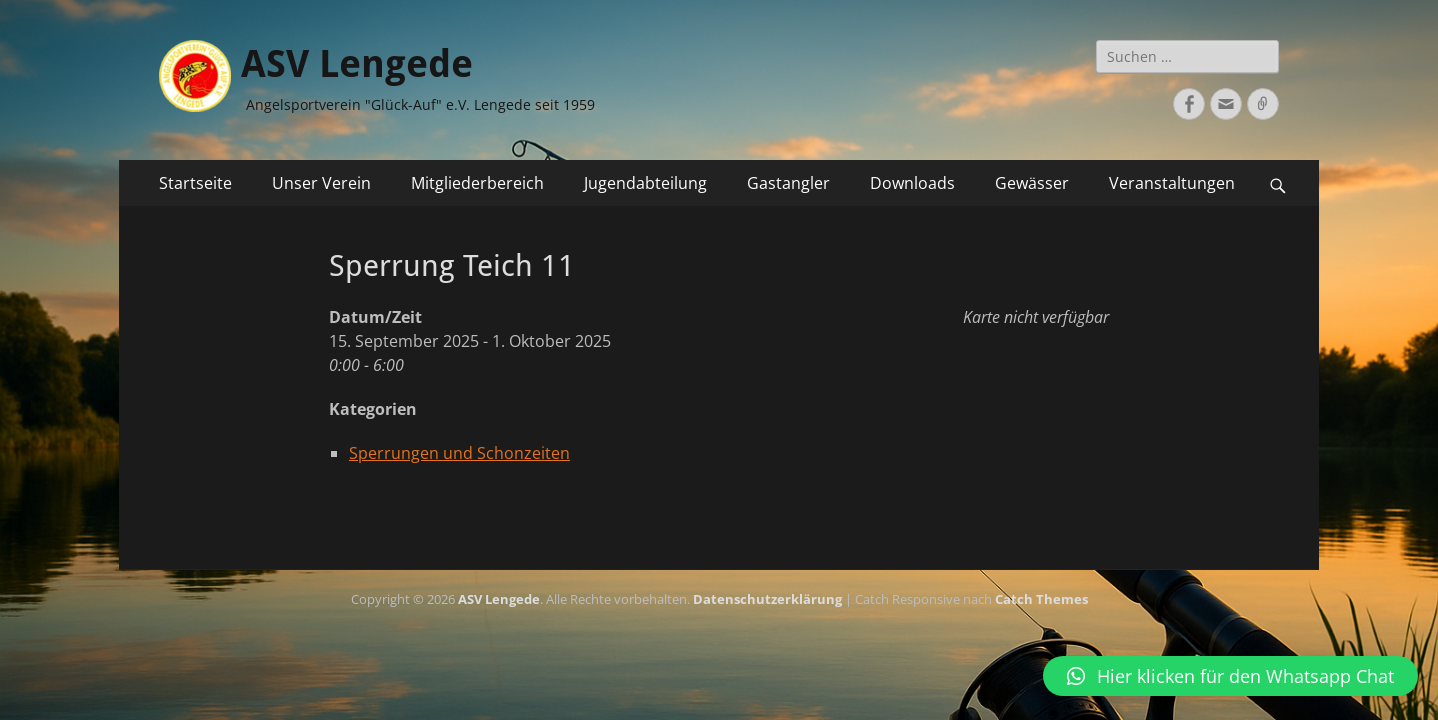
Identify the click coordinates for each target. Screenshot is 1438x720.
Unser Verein (321, 183)
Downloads (912, 183)
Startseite (195, 183)
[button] (1230, 676)
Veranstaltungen (1172, 183)
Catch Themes (1041, 599)
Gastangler (788, 183)
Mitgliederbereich (477, 183)
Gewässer (1032, 183)
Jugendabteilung (645, 183)
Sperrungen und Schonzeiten (459, 453)
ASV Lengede (357, 64)
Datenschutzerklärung (767, 599)
